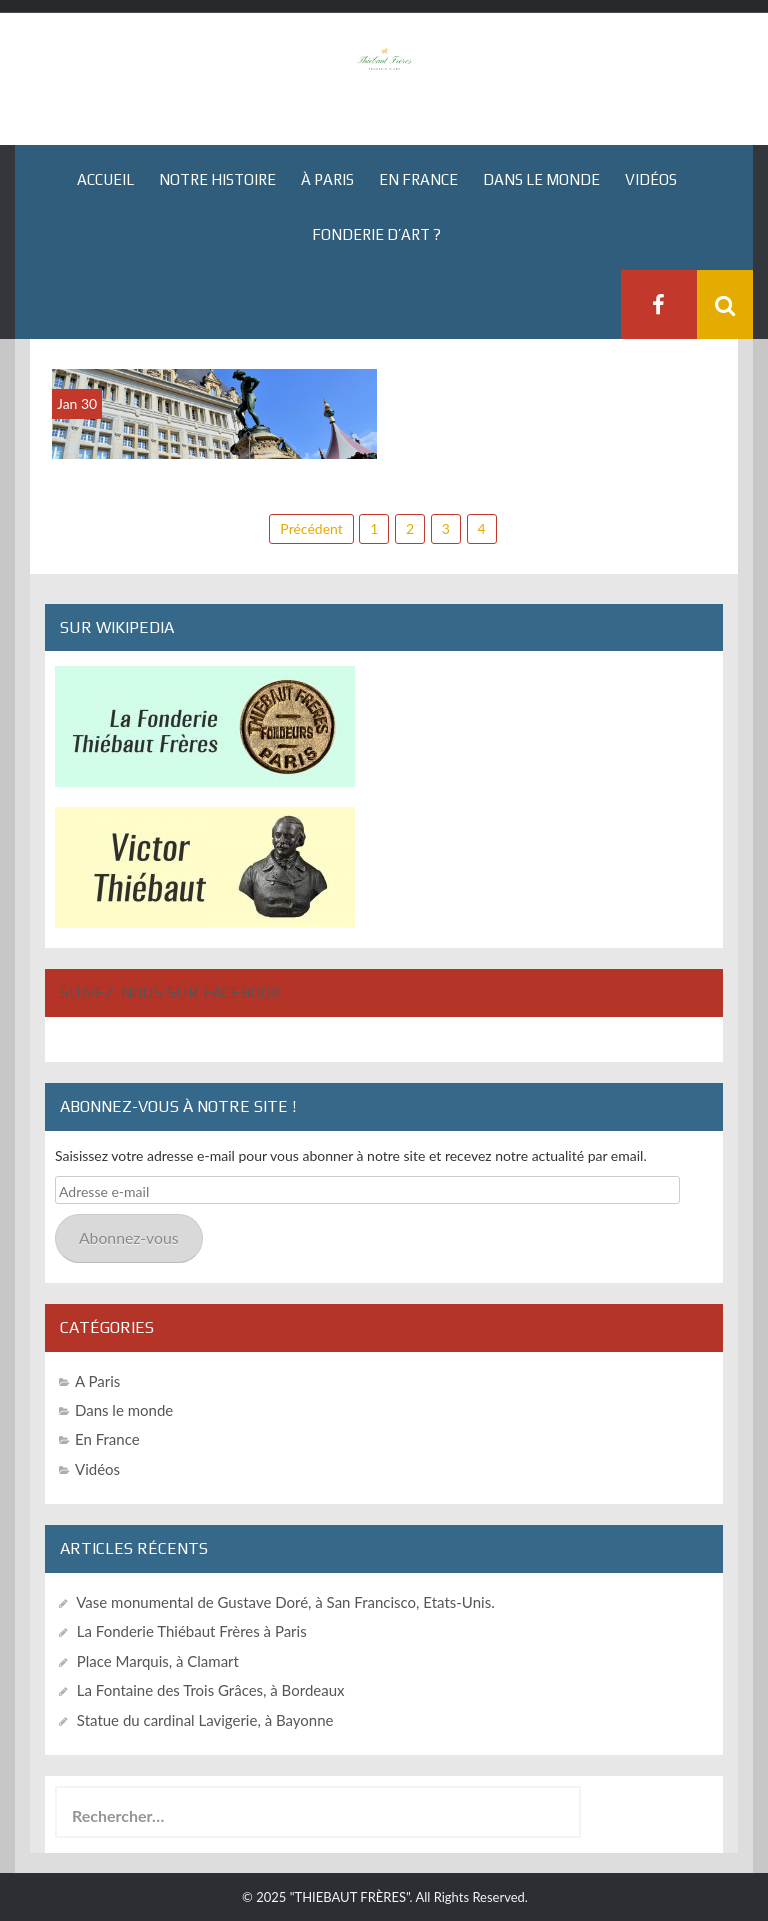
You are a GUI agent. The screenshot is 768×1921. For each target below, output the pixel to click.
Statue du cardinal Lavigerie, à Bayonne (205, 1720)
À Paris (327, 179)
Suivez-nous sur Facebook (170, 992)
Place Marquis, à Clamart (158, 1661)
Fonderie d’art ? (376, 234)
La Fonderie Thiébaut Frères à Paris (192, 1631)
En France (418, 179)
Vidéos (651, 179)
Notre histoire (217, 179)
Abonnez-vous (129, 1237)
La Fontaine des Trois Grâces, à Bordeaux (211, 1690)
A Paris (97, 1381)
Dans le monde (541, 179)
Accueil (105, 179)
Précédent (311, 528)
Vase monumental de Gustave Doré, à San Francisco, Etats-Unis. (285, 1602)
